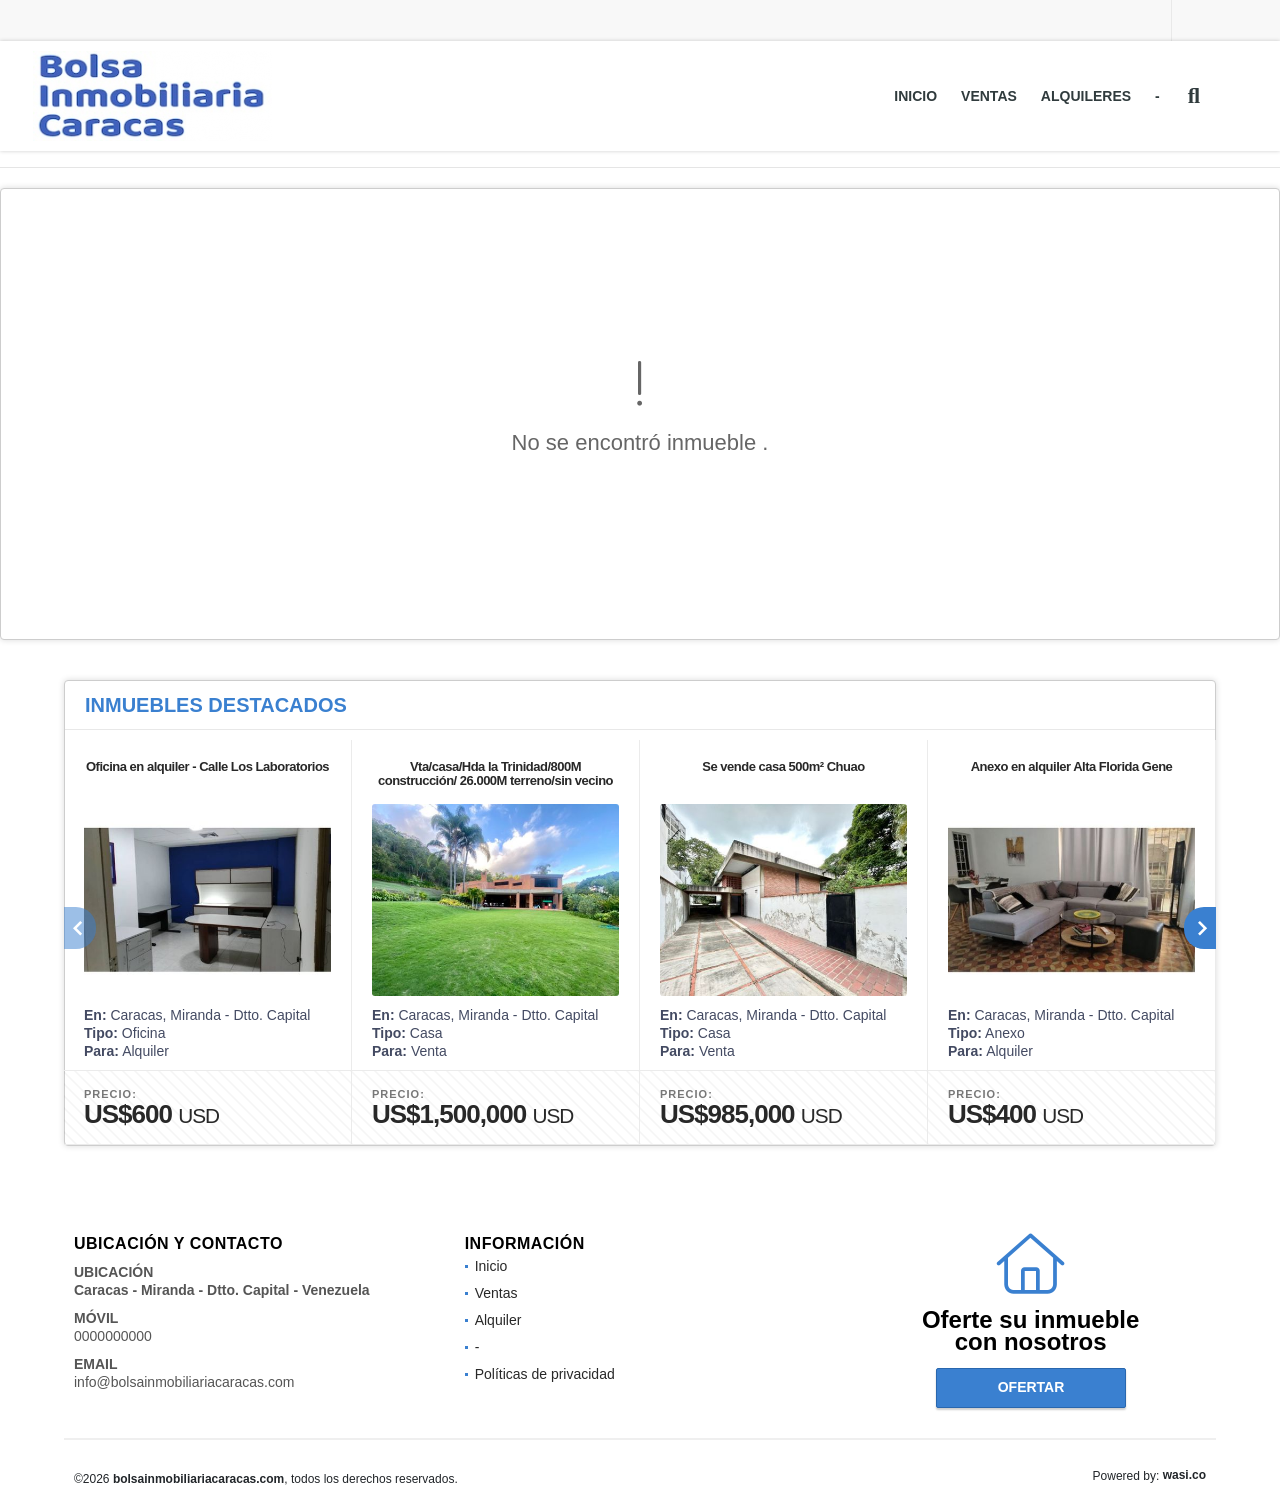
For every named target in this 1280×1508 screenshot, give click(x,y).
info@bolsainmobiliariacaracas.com (184, 1382)
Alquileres (1086, 96)
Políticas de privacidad (545, 1374)
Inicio (915, 96)
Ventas (989, 96)
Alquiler (498, 1320)
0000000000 (113, 1336)
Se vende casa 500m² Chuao (783, 766)
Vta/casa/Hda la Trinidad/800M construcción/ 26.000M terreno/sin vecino (495, 773)
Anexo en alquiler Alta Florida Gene (1072, 766)
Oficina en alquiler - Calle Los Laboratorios (207, 766)
